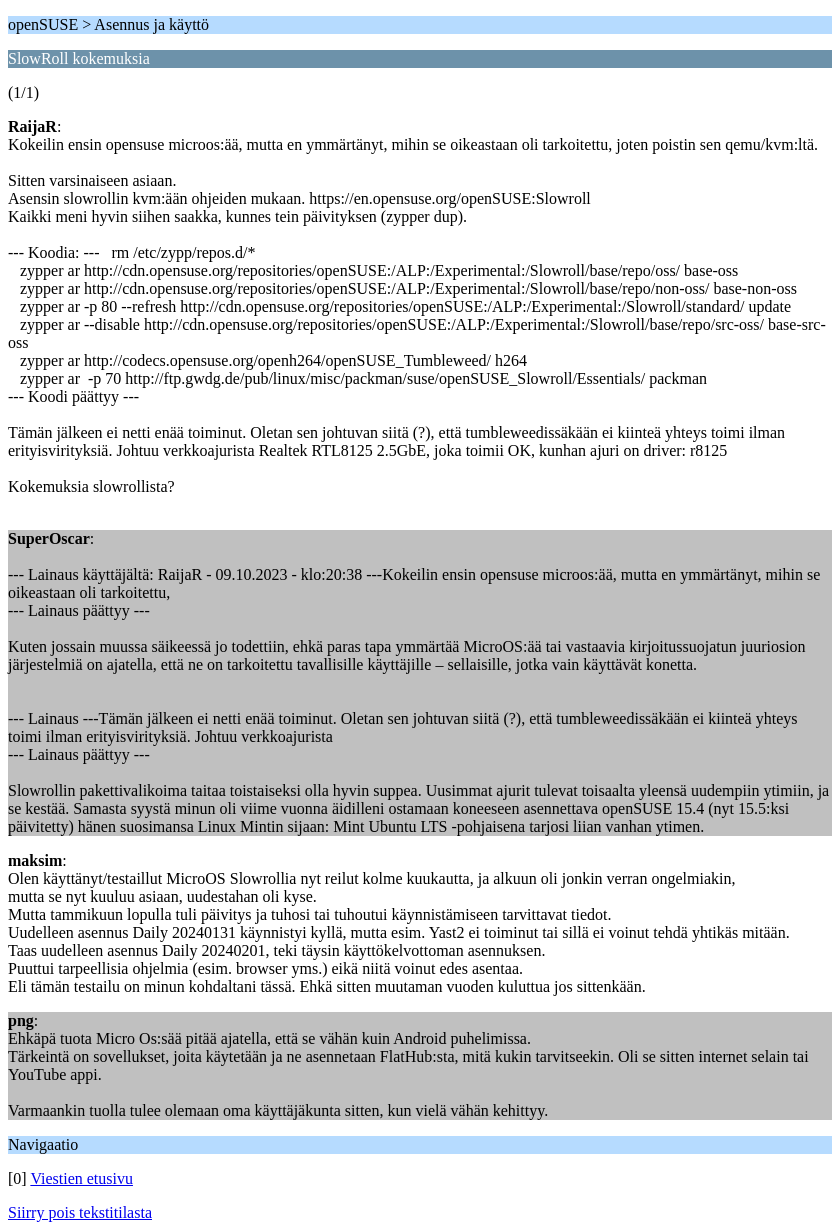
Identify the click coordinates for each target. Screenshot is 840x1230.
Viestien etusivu (81, 1178)
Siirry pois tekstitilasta (80, 1212)
